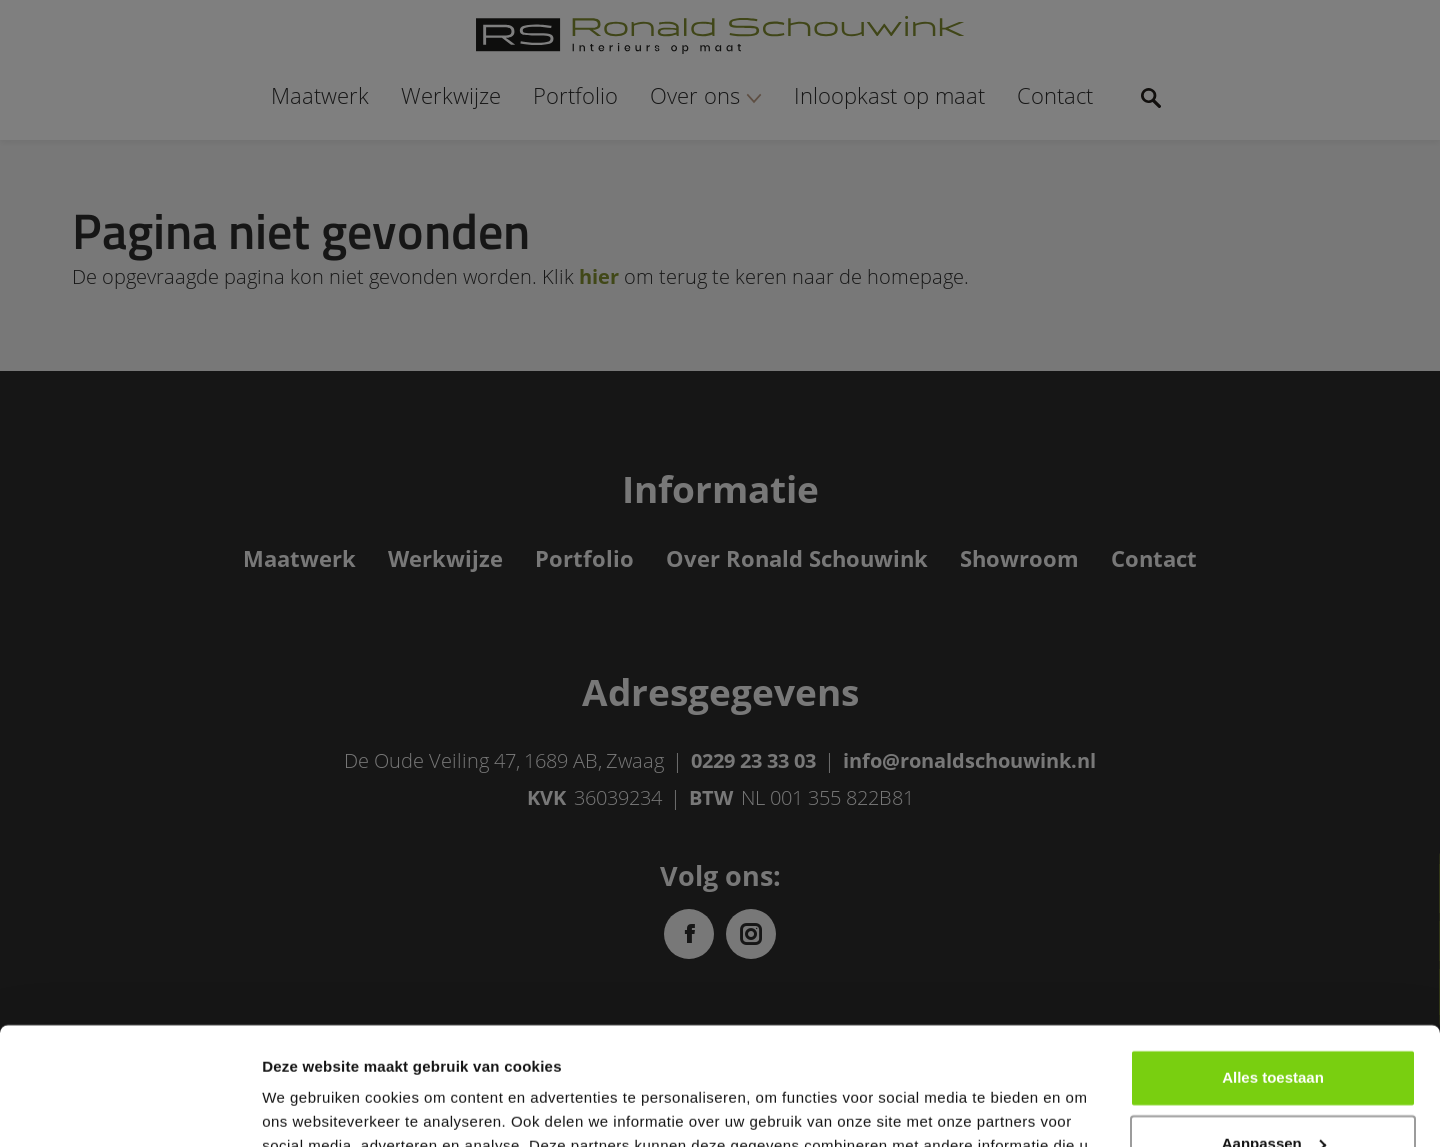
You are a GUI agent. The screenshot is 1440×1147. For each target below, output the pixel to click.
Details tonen (309, 1107)
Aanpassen (1274, 1025)
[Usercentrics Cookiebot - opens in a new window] (129, 1108)
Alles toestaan (1273, 960)
